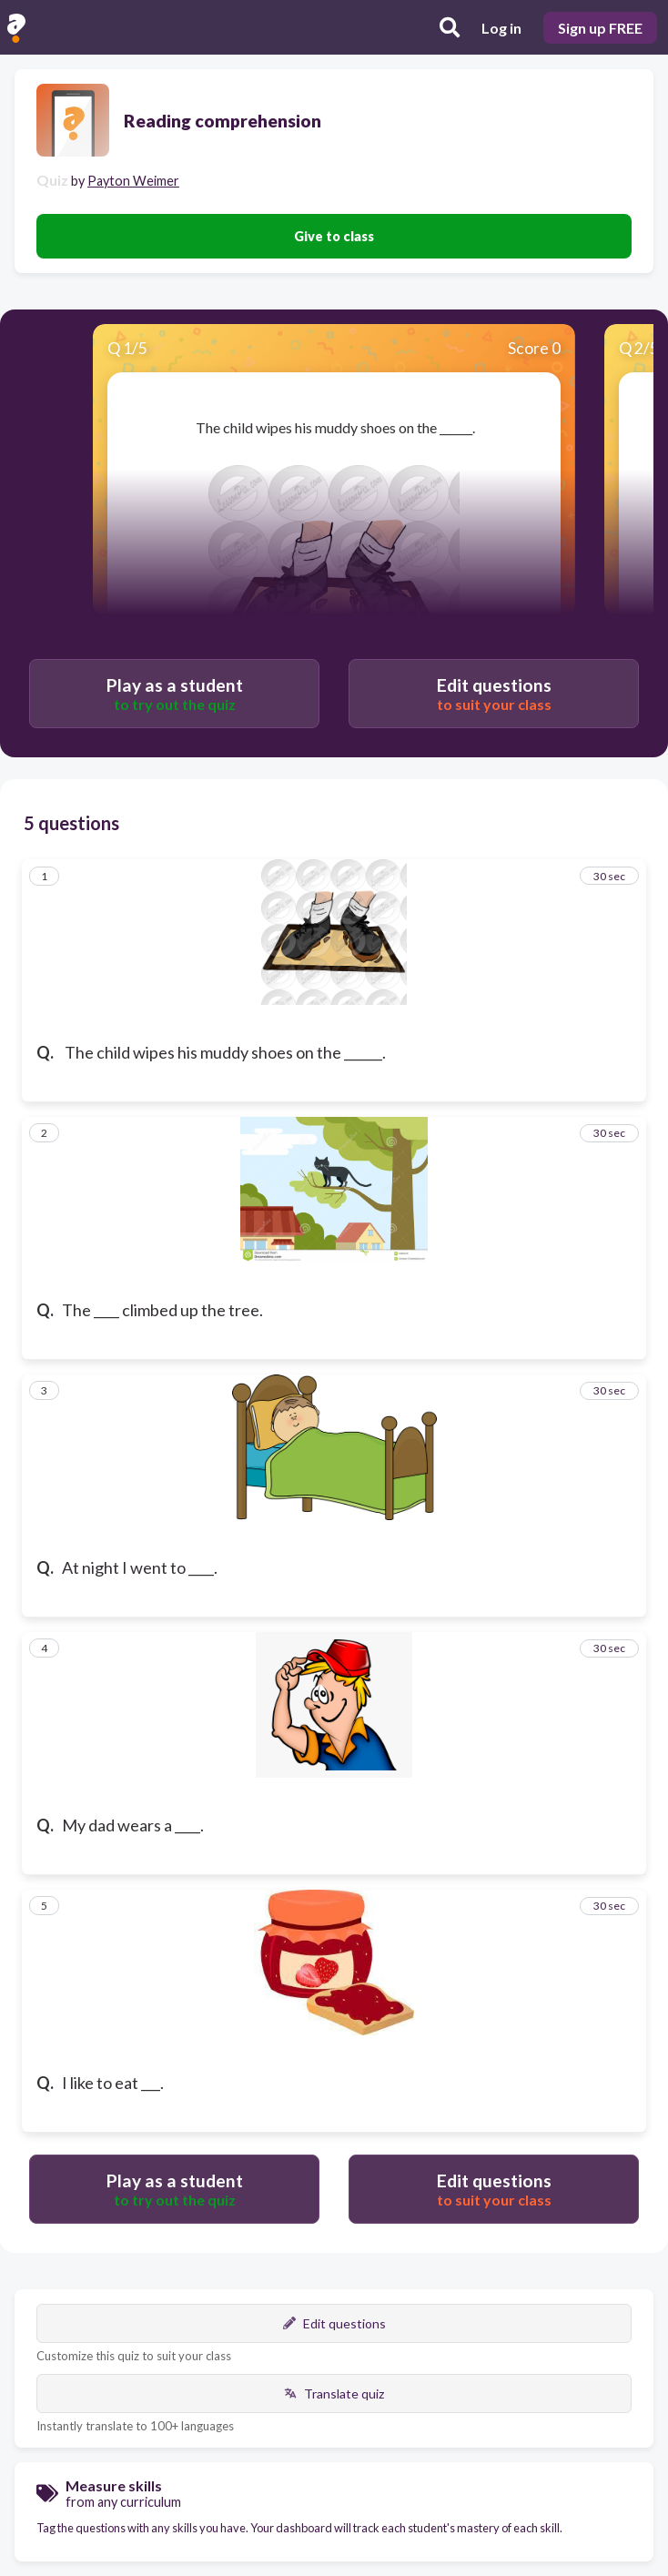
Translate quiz (334, 2393)
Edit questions (334, 2323)
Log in (501, 27)
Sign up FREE (600, 27)
